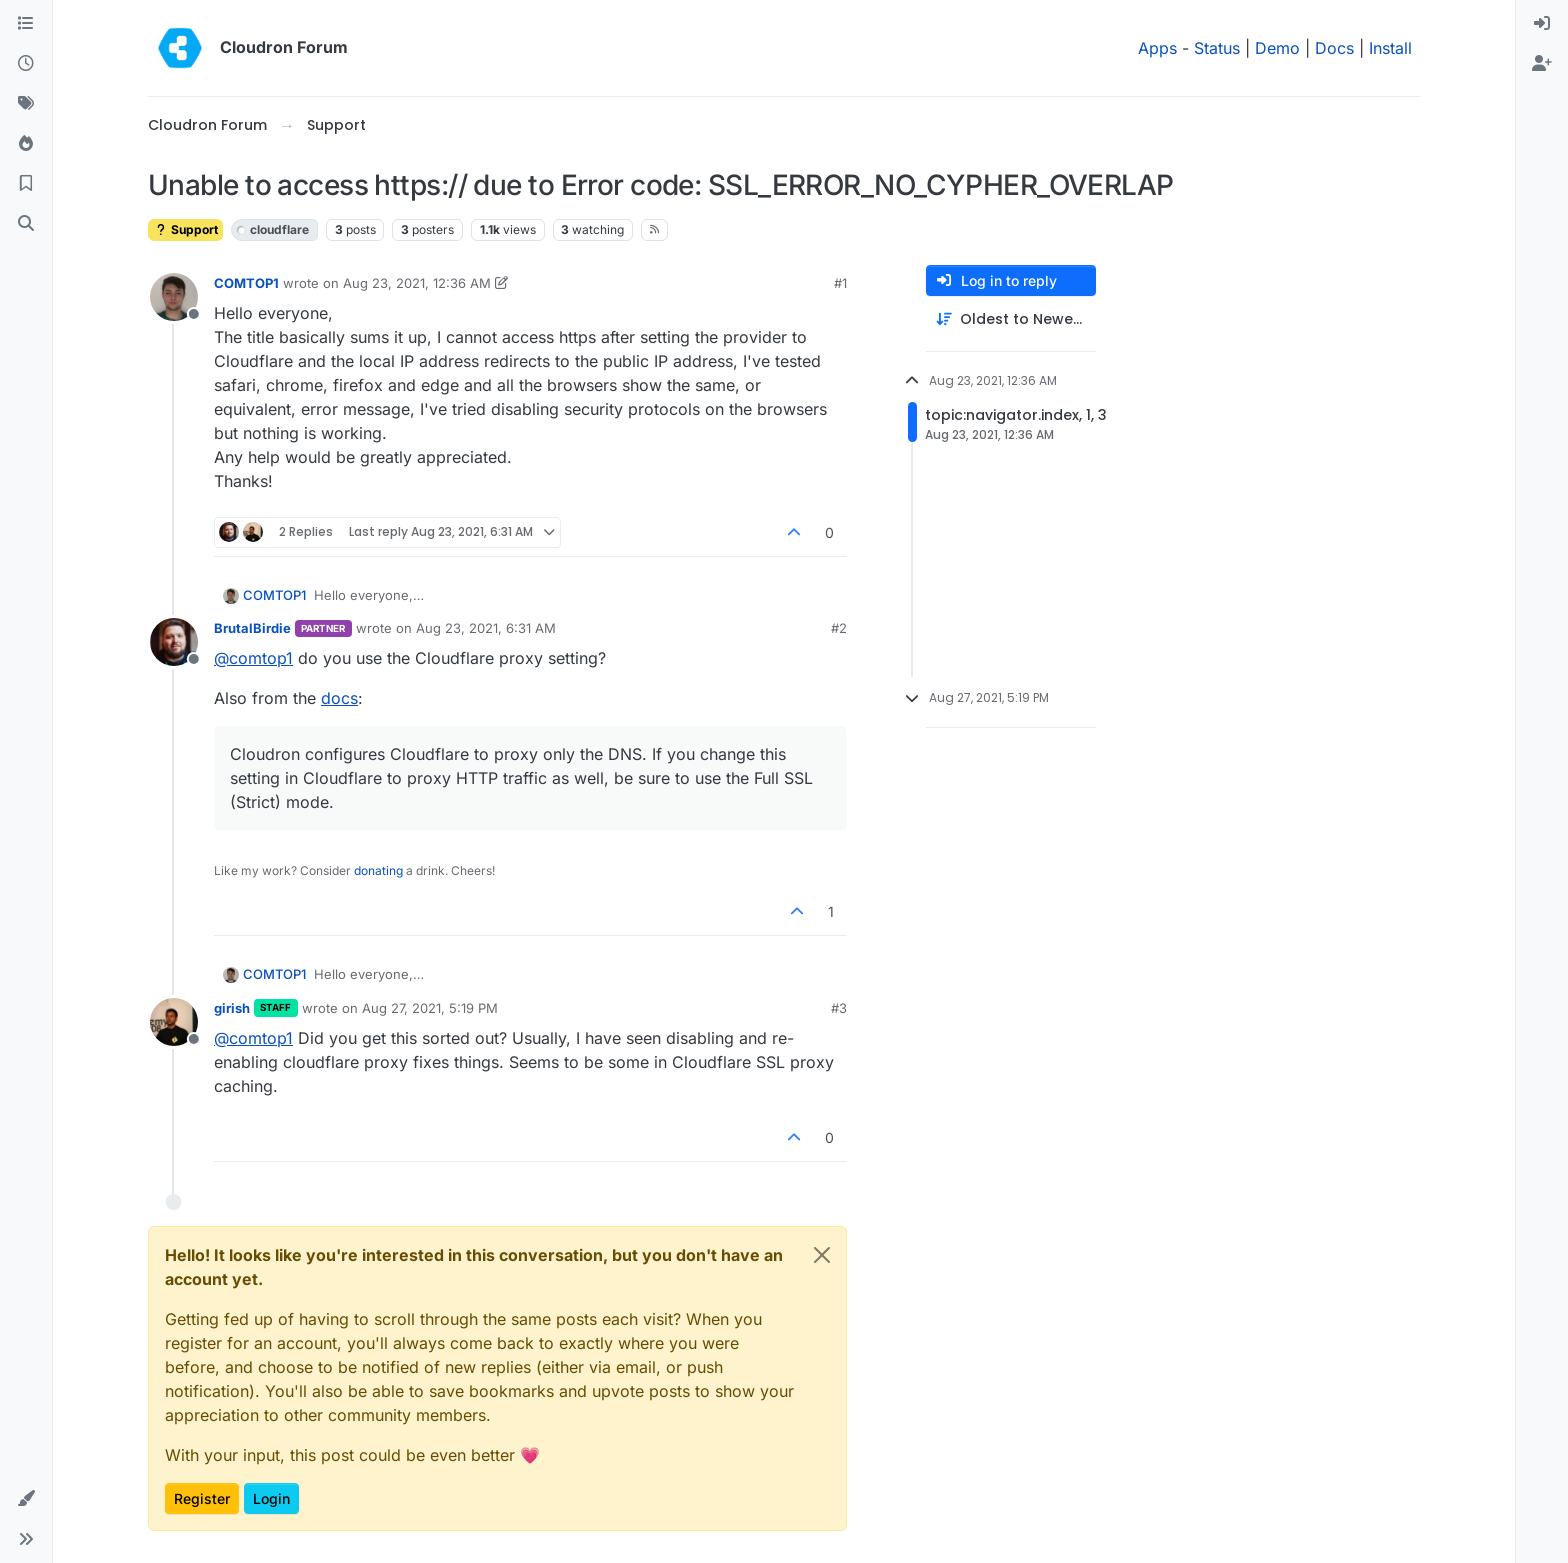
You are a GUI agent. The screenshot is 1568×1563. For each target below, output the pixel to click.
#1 (840, 283)
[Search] (26, 224)
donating (378, 870)
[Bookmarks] (26, 184)
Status (1217, 48)
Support (185, 229)
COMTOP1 (246, 283)
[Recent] (26, 64)
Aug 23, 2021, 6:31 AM (486, 628)
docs (339, 698)
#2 (839, 628)
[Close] (822, 1255)
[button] (26, 1499)
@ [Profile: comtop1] (253, 658)
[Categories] (26, 24)
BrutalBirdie (252, 628)
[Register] (1542, 64)
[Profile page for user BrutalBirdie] (174, 642)
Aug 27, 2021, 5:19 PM (430, 1008)
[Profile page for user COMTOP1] (174, 297)
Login (271, 1498)
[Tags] (26, 104)
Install (1390, 48)
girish (232, 1008)
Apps (1157, 48)
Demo (1277, 48)
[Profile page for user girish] (174, 1022)
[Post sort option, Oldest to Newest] (1011, 319)
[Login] (1542, 24)
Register (202, 1498)
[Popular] (26, 144)
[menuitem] (1542, 24)
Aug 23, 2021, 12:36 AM (417, 283)
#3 (839, 1008)
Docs (1334, 48)
